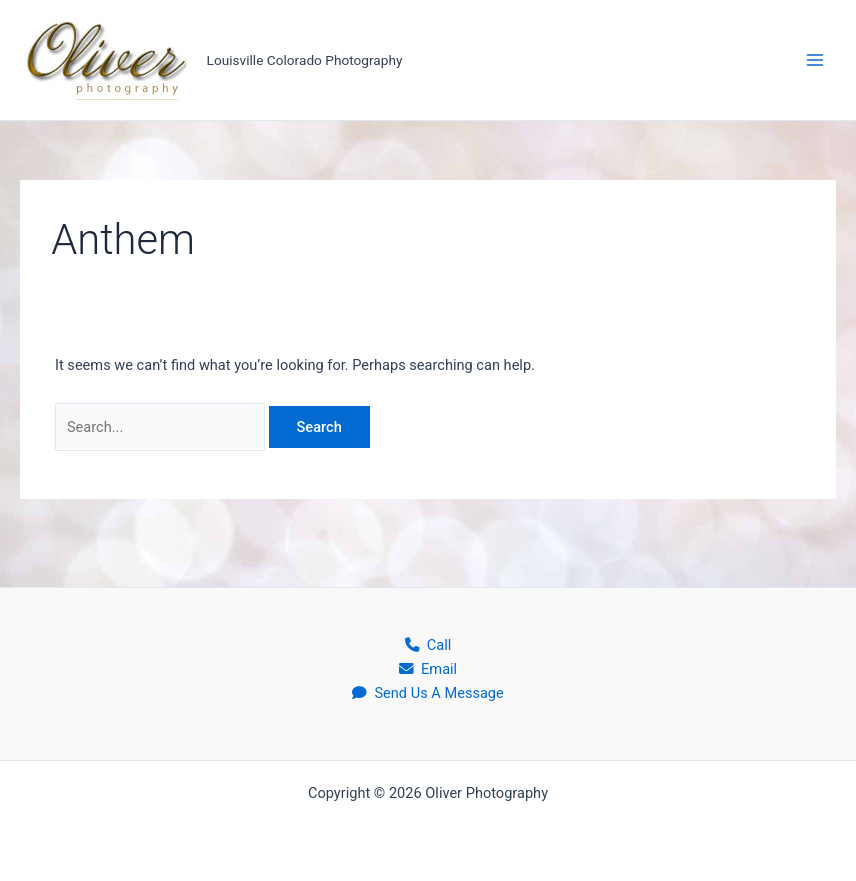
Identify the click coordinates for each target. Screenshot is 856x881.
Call (428, 645)
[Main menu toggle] (815, 60)
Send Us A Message (428, 693)
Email (428, 669)
